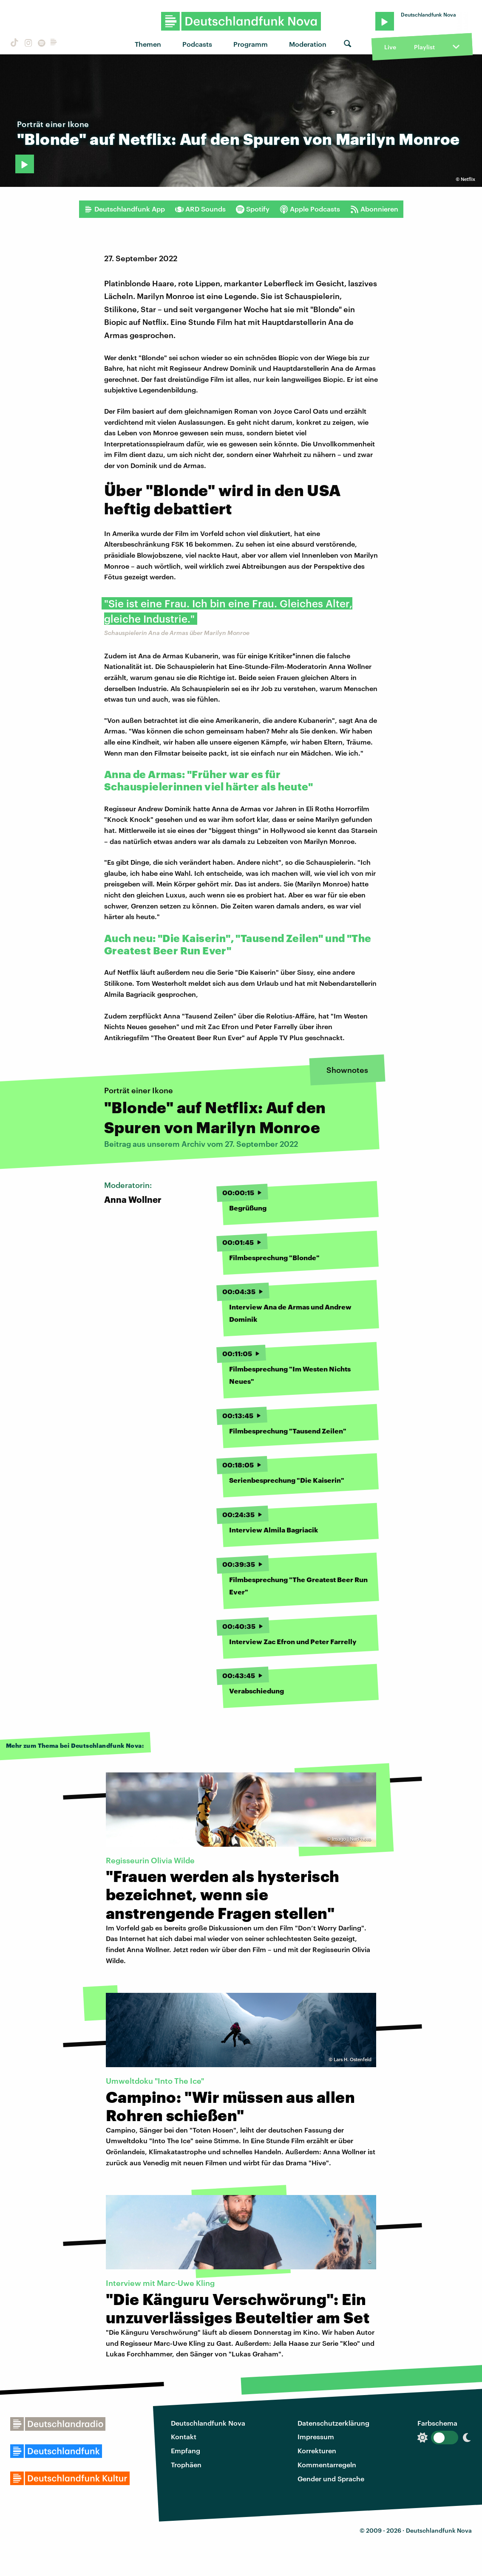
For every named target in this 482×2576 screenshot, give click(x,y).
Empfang (185, 2450)
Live (390, 47)
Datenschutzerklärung (333, 2423)
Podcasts (197, 44)
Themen (148, 44)
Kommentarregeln (327, 2464)
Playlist (424, 47)
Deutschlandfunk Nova (208, 2423)
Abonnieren (374, 209)
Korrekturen (317, 2450)
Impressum (316, 2436)
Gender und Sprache (331, 2478)
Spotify (252, 209)
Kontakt (183, 2436)
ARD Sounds (200, 209)
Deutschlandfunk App (124, 209)
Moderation (307, 44)
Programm (250, 44)
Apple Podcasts (310, 209)
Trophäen (186, 2464)
